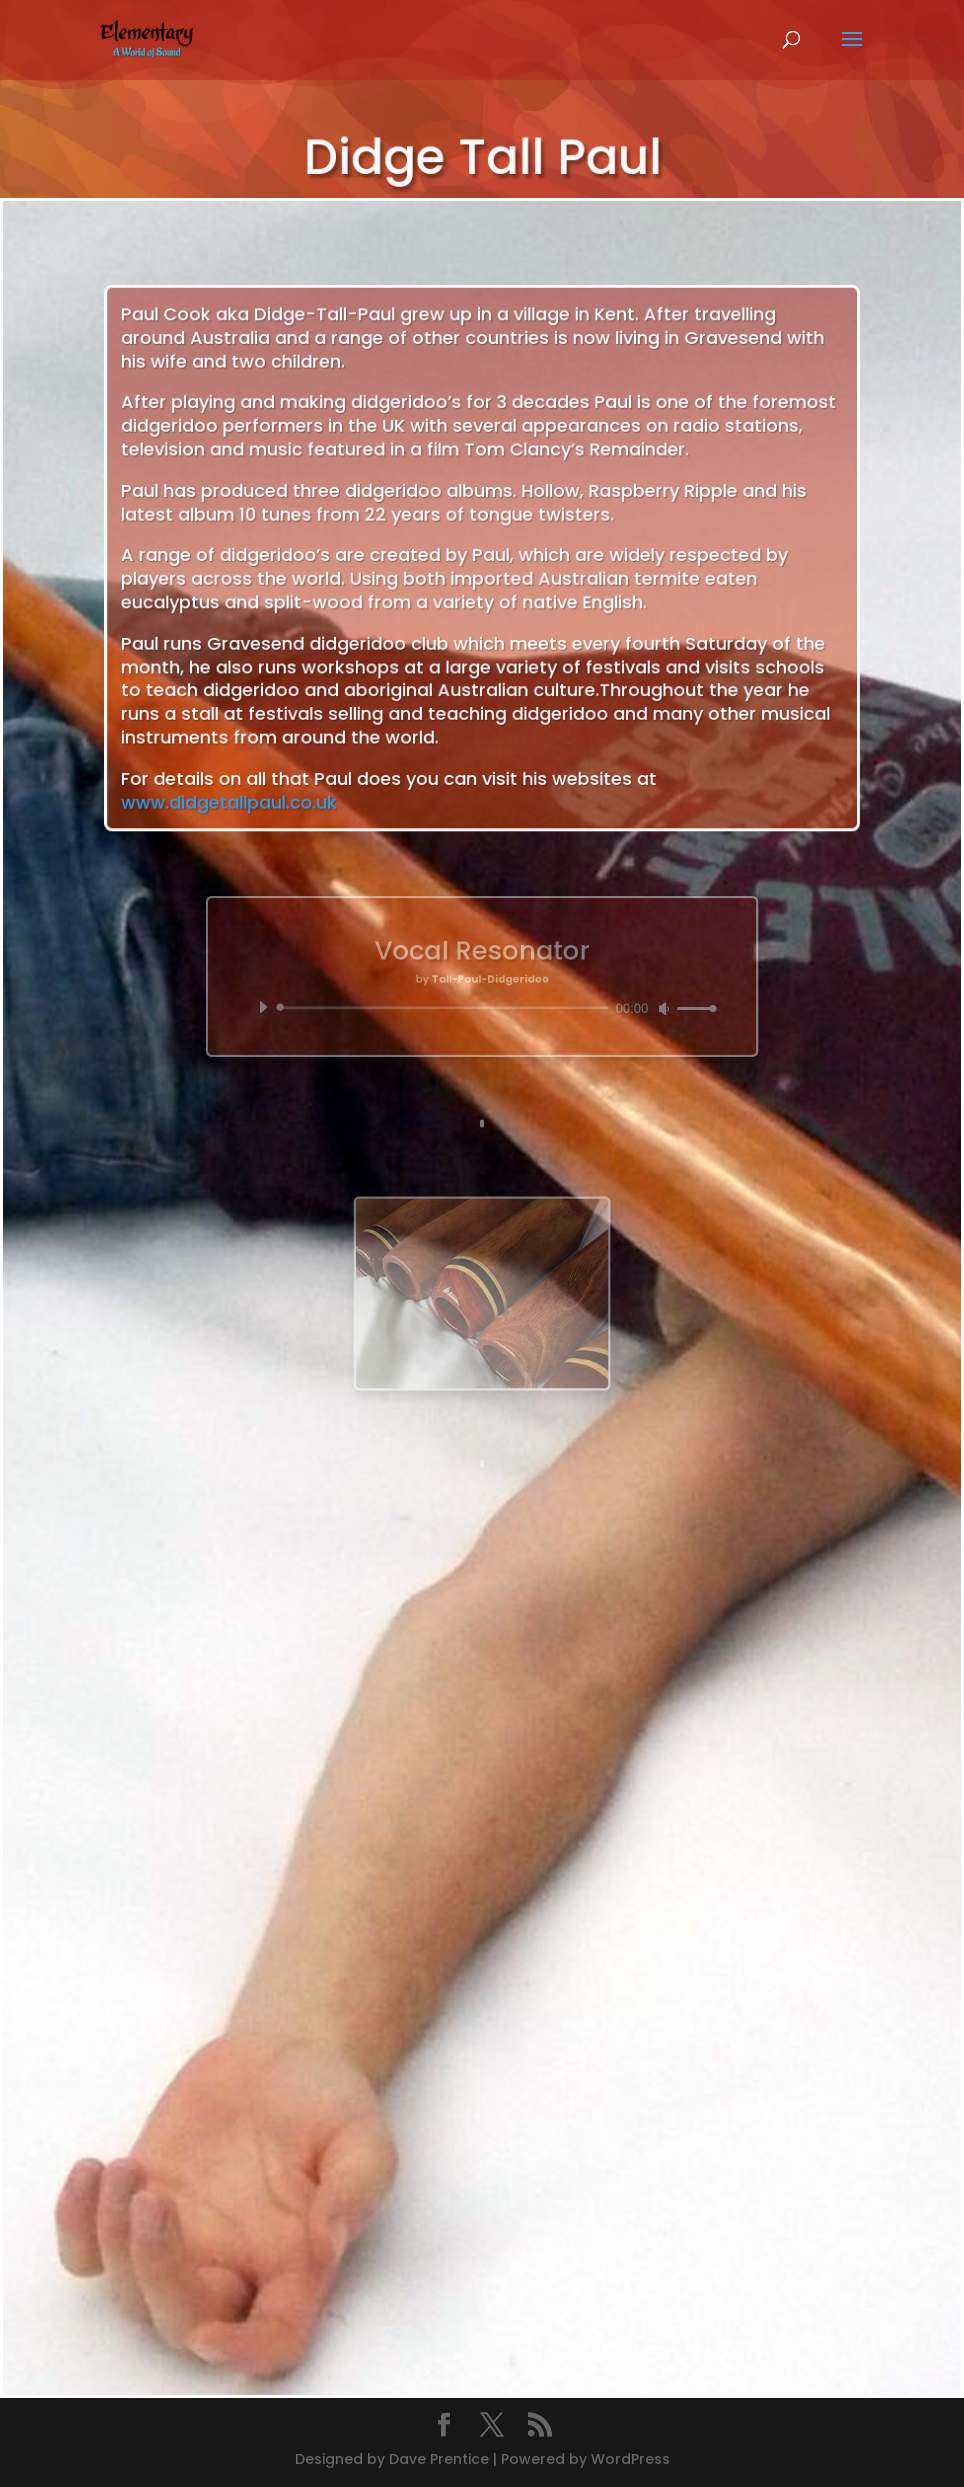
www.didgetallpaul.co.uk (268, 763)
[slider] (454, 1000)
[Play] (319, 999)
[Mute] (617, 1000)
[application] (482, 999)
